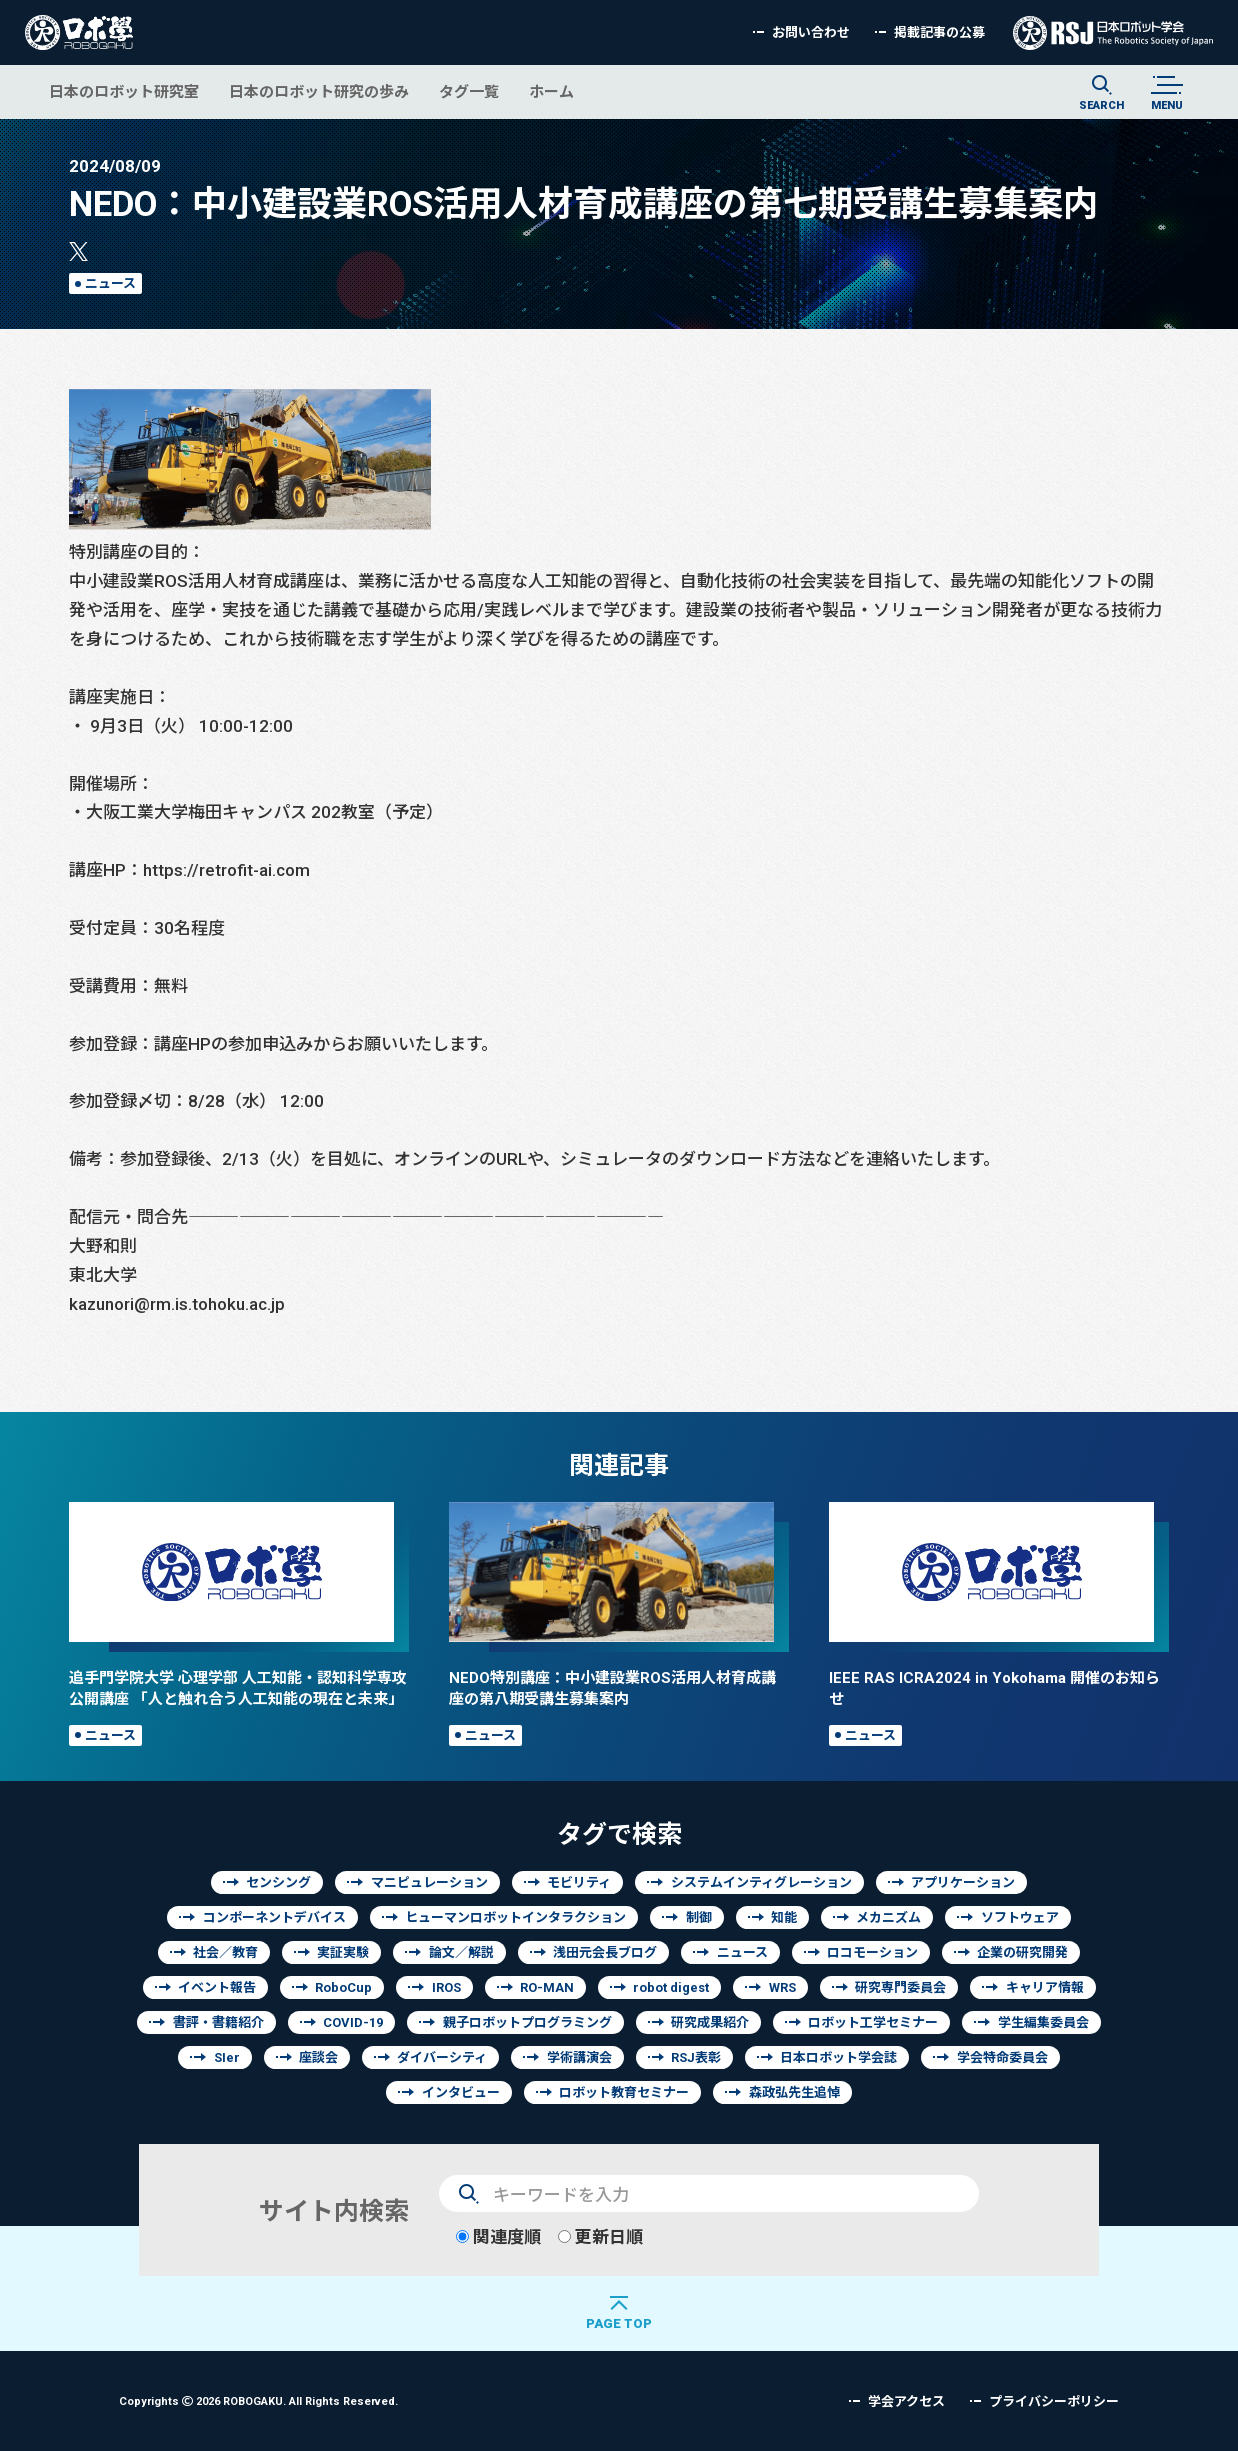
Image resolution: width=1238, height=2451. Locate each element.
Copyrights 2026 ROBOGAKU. (258, 2400)
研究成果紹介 (710, 2022)
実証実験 (343, 1952)
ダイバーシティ (442, 2057)
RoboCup (343, 1987)
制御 (699, 1917)
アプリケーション (963, 1882)
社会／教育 (225, 1952)
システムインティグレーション (761, 1882)
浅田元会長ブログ (605, 1952)
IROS (446, 1987)
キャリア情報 (1045, 1987)
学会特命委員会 (1002, 2057)
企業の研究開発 (1022, 1952)
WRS (782, 1987)
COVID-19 (353, 2022)
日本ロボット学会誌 (838, 2057)
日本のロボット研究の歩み (319, 91)
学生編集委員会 (1043, 2022)
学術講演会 (579, 2057)
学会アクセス (906, 2401)
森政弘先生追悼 (794, 2092)
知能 (784, 1917)
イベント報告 (217, 1987)
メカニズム (888, 1917)
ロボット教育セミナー (624, 2092)
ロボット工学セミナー (873, 2022)
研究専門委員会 (900, 1987)
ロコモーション (872, 1952)
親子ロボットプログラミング (527, 2022)
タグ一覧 (469, 91)
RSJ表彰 (696, 2057)
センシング (278, 1882)
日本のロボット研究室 (124, 91)
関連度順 (498, 2236)
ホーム (551, 91)
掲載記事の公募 (939, 32)
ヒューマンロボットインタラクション (515, 1917)
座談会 (318, 2057)
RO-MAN (547, 1987)
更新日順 (600, 2236)
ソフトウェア (1020, 1917)
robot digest (671, 1987)
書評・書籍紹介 (218, 2022)
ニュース (110, 283)
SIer (227, 2057)
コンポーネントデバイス (274, 1917)
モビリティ (579, 1882)
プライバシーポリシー (1054, 2401)
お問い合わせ (811, 32)
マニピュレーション (429, 1882)
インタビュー (461, 2092)
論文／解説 (461, 1952)
